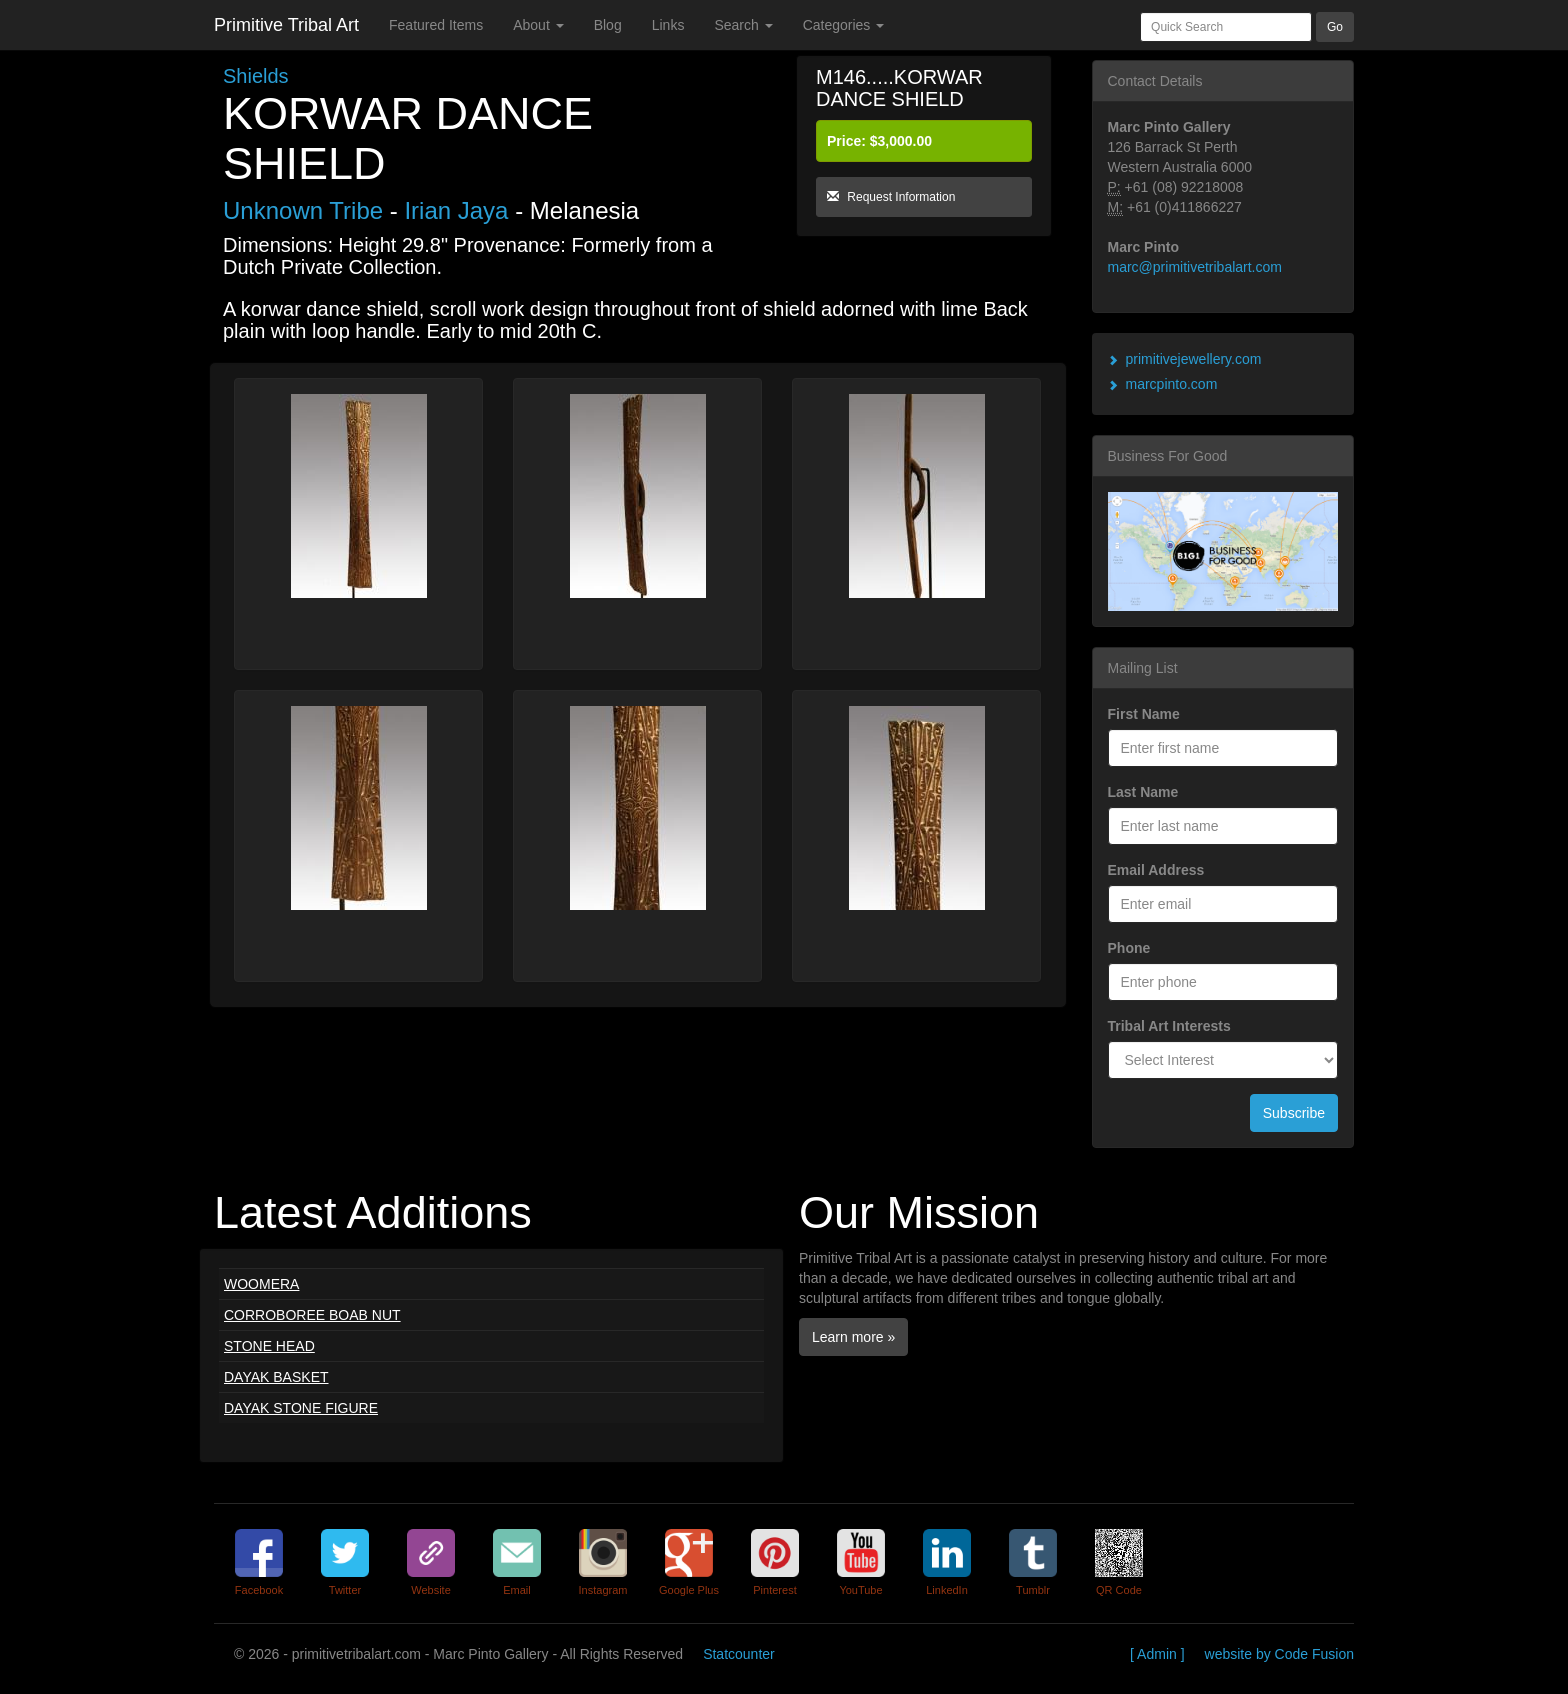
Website (431, 1590)
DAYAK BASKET (276, 1377)
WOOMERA (261, 1284)
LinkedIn (947, 1590)
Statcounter (739, 1654)
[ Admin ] (1157, 1654)
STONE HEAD (269, 1346)
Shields (256, 76)
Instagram (603, 1590)
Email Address (1156, 870)
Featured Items (436, 25)
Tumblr (1033, 1590)
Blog (608, 25)
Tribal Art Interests (1169, 1026)
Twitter (345, 1590)
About (538, 25)
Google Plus (689, 1590)
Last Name (1143, 792)
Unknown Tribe (303, 210)
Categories (844, 25)
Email (517, 1590)
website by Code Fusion (1279, 1654)
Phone (1129, 948)
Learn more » (853, 1337)
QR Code (1119, 1590)
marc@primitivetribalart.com (1195, 267)
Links (668, 25)
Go (1335, 27)
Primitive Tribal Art (286, 25)
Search (743, 25)
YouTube (860, 1590)
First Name (1144, 714)
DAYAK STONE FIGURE (301, 1408)
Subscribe (1294, 1113)
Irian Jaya (456, 210)
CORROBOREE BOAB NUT (312, 1315)
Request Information (891, 197)
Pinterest (774, 1590)
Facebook (259, 1590)
